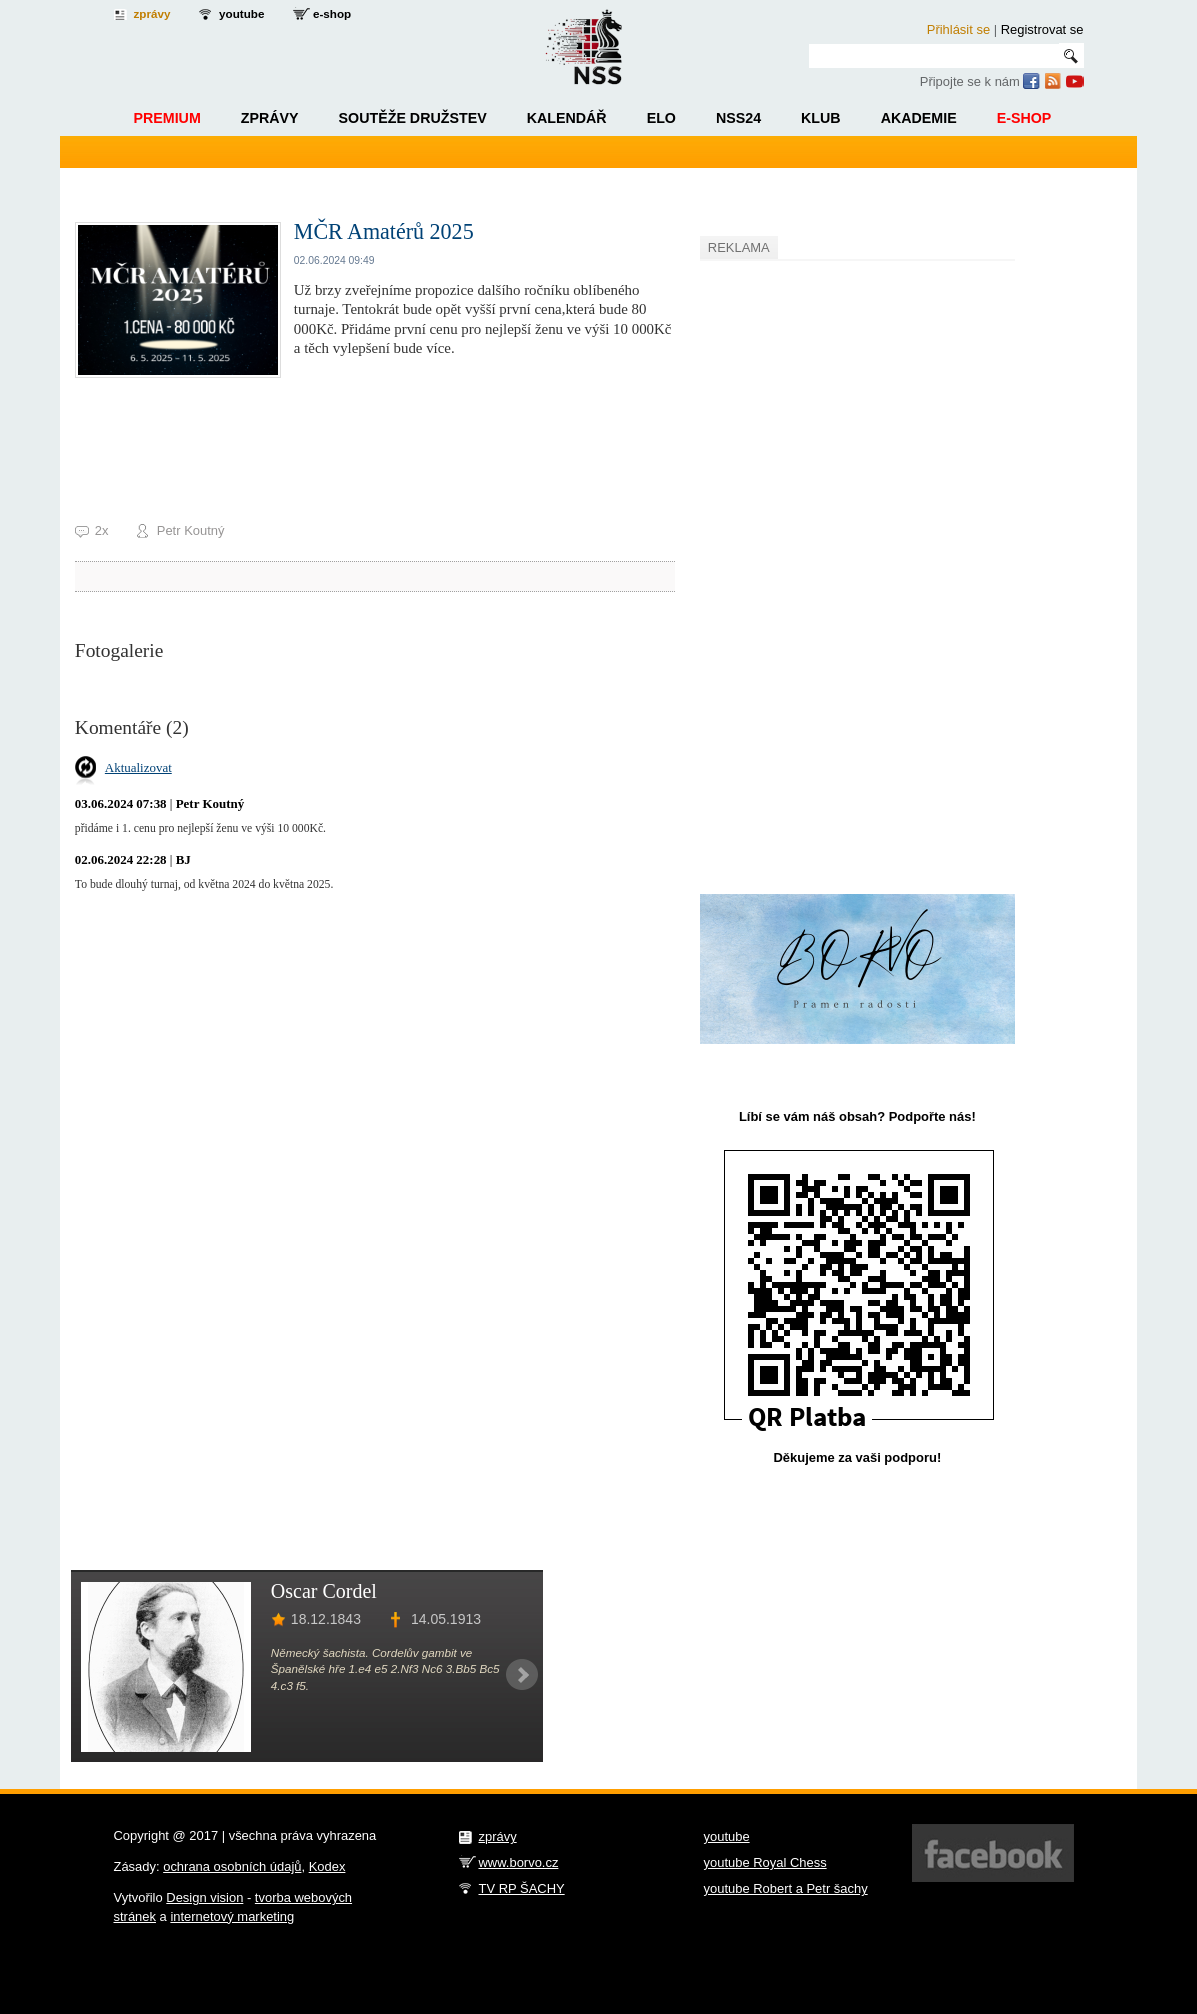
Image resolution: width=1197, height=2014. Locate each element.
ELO (661, 118)
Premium (166, 118)
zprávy (152, 13)
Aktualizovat (138, 767)
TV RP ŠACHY (522, 1888)
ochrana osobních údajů (232, 1866)
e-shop (332, 13)
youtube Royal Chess (765, 1862)
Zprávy (270, 118)
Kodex (327, 1866)
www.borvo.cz (519, 1862)
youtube (241, 13)
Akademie (919, 118)
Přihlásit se (958, 29)
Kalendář (567, 118)
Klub (821, 118)
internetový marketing (232, 1916)
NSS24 (738, 118)
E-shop (1024, 118)
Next (522, 1675)
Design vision (204, 1897)
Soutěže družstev (413, 118)
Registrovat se (1042, 29)
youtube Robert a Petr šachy (786, 1888)
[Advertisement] (850, 566)
